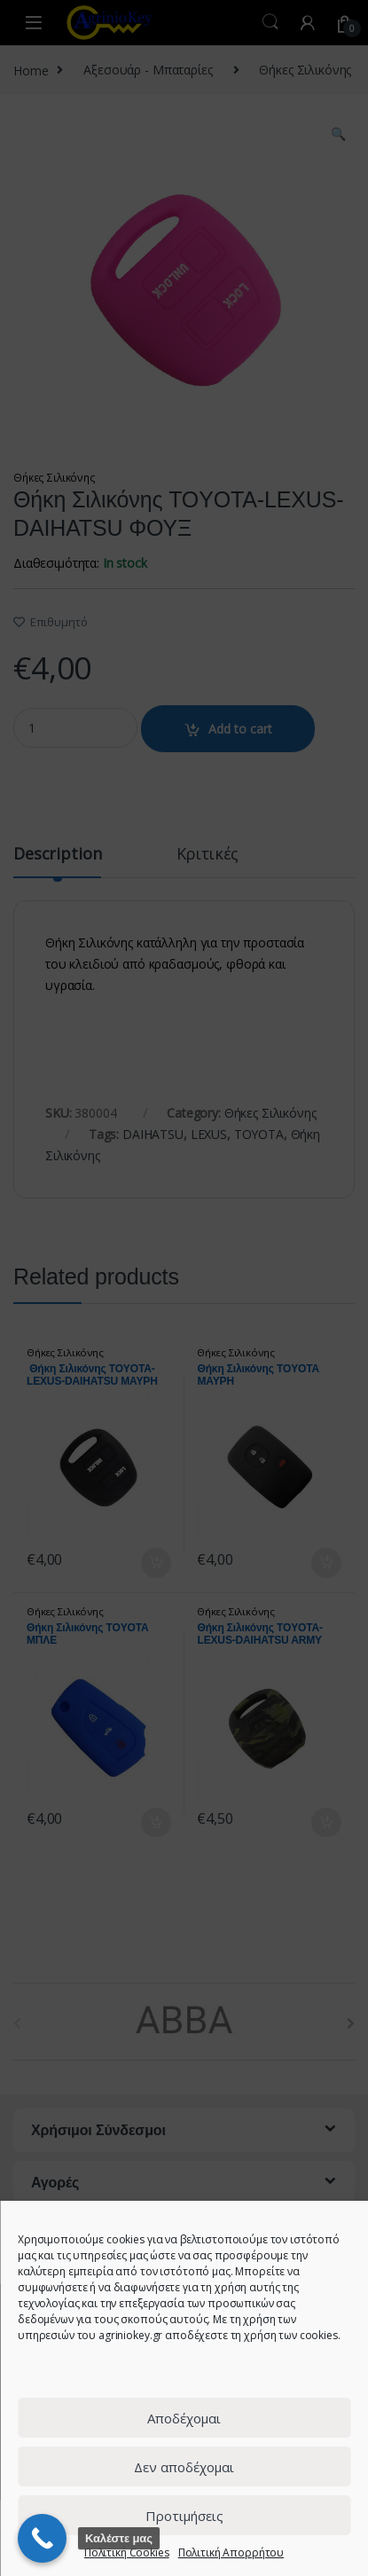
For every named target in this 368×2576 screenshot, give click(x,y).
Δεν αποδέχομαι (184, 2467)
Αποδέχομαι (184, 2418)
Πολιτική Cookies (126, 2552)
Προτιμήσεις (184, 2516)
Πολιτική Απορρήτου (231, 2552)
